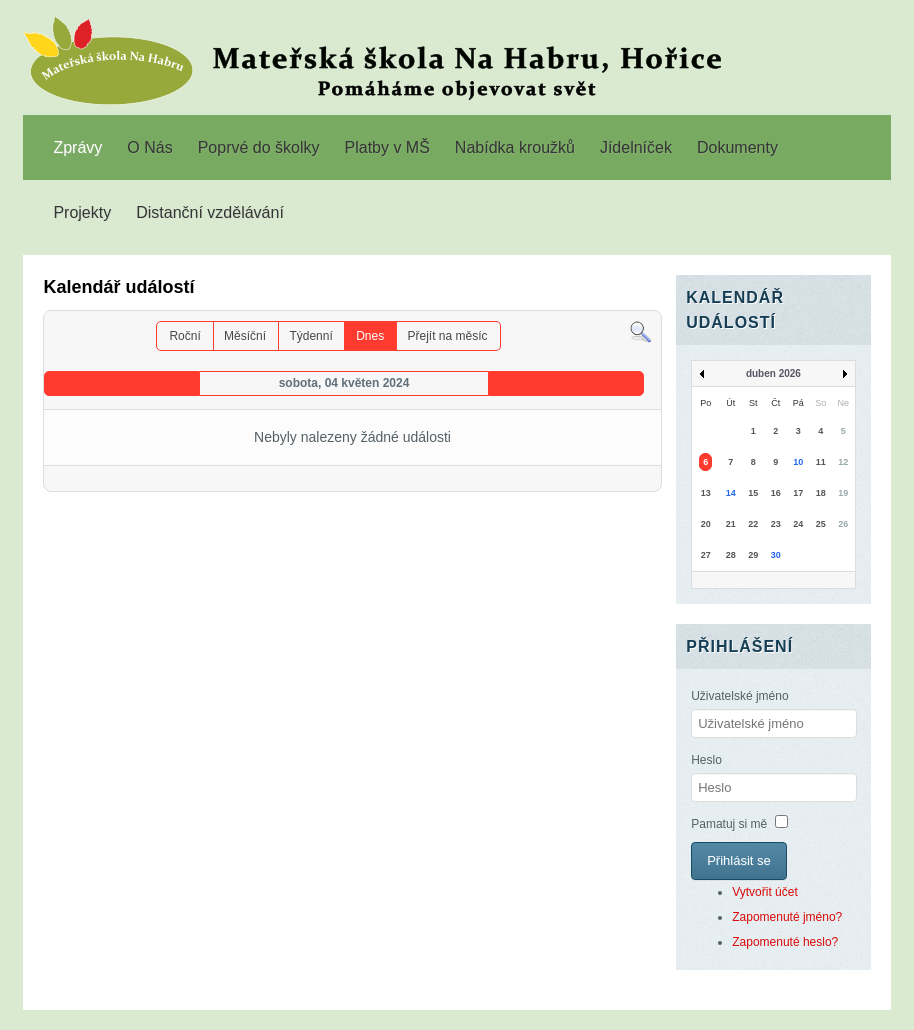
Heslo (706, 760)
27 (706, 555)
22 (753, 524)
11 (821, 462)
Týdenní (310, 336)
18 (821, 493)
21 (731, 524)
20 (706, 524)
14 (731, 493)
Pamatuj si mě (729, 824)
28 (731, 555)
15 (753, 493)
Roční (184, 336)
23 (776, 524)
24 (798, 524)
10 (798, 462)
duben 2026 (773, 373)
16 (776, 493)
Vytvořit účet (765, 892)
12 (843, 462)
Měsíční (245, 336)
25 (821, 524)
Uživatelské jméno (739, 696)
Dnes (370, 336)
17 (798, 493)
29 (753, 555)
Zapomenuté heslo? (785, 942)
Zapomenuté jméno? (787, 917)
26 (843, 524)
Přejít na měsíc (448, 336)
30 (776, 555)
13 (706, 493)
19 (843, 493)
